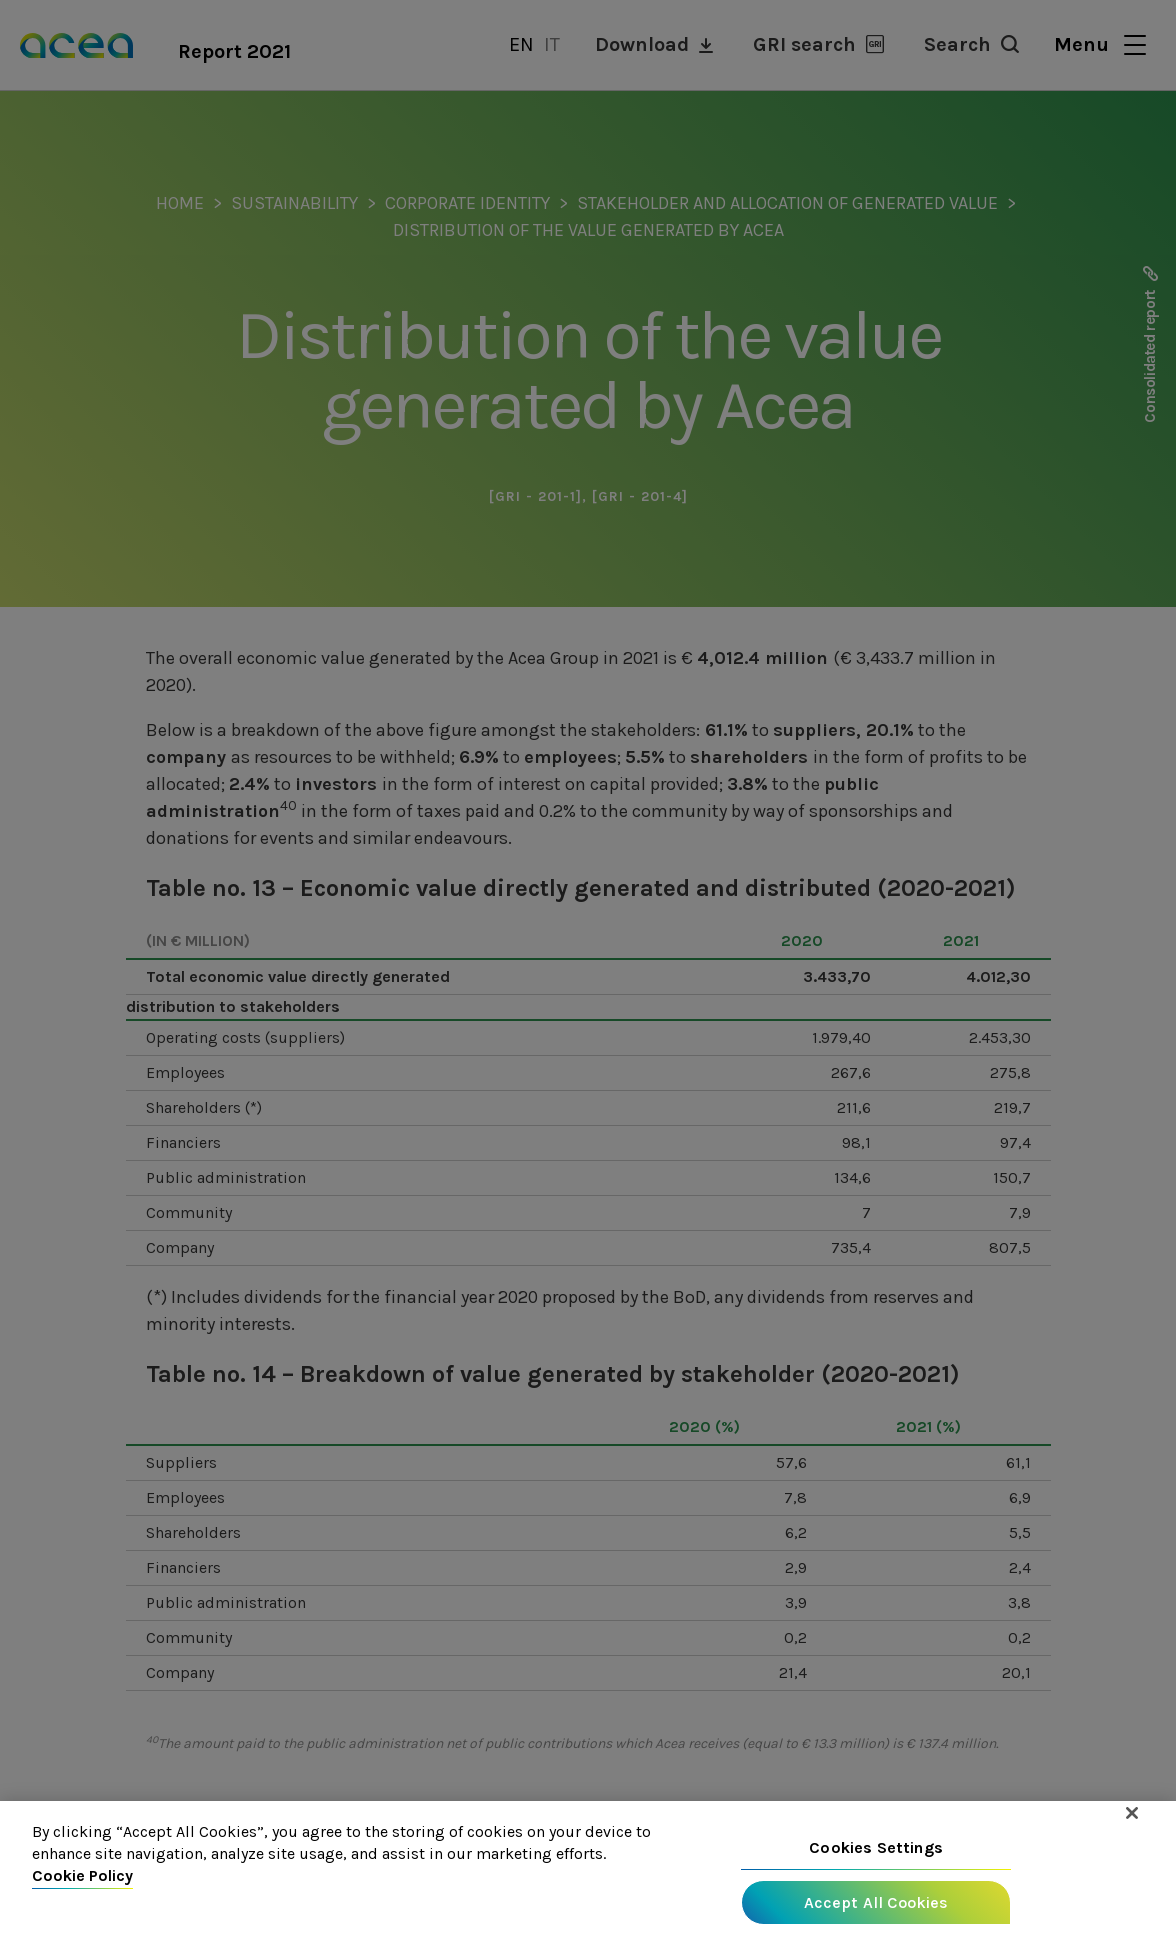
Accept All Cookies (876, 1905)
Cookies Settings (876, 1850)
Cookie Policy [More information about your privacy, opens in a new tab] (82, 1878)
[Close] (1132, 1816)
